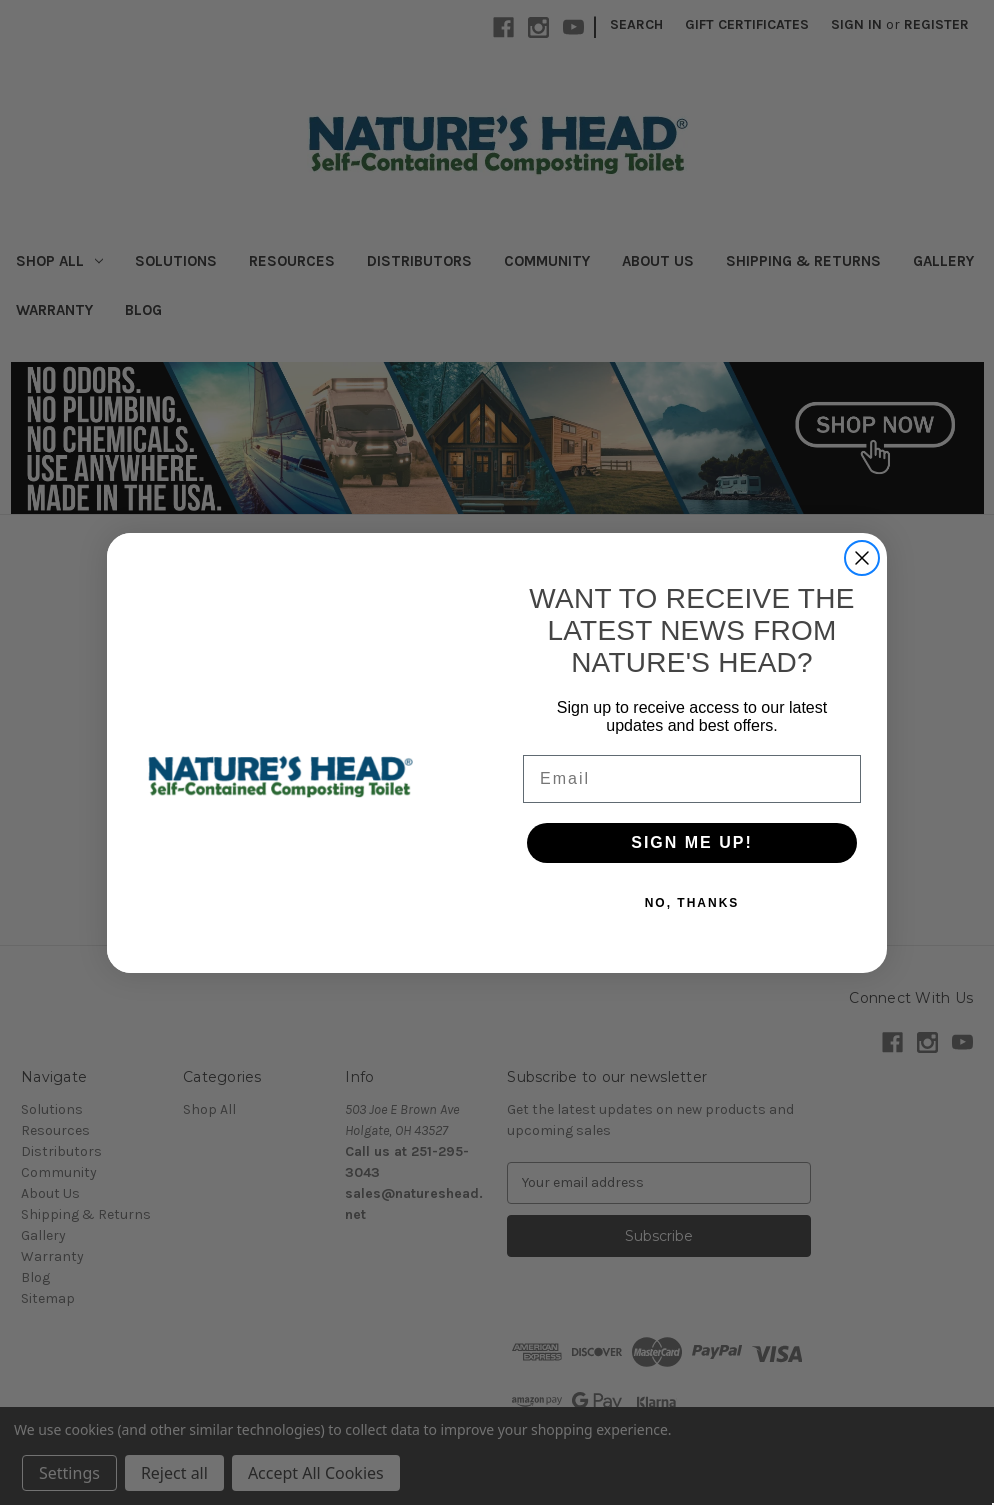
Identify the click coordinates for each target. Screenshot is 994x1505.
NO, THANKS (692, 908)
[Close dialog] (862, 563)
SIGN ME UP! (692, 847)
